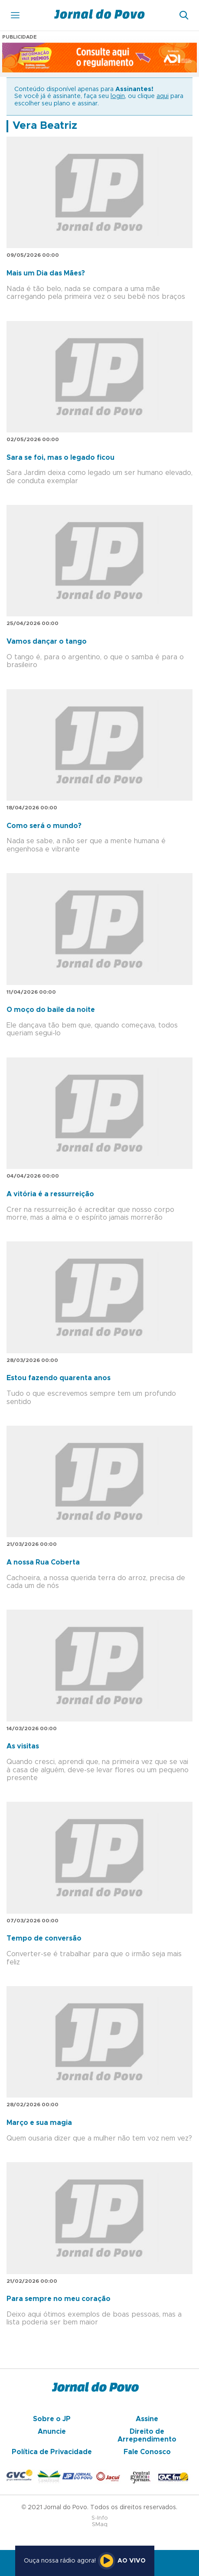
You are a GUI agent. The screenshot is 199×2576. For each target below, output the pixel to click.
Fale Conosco (147, 2451)
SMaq (100, 2524)
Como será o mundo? (44, 825)
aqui (163, 96)
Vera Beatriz (45, 126)
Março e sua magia (39, 2122)
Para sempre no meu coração (59, 2298)
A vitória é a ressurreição (50, 1194)
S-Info (99, 2518)
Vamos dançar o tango (47, 641)
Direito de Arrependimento (146, 2435)
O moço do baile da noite (51, 1009)
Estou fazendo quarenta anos (59, 1378)
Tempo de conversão (44, 1938)
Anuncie (52, 2431)
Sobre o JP (52, 2419)
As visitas (23, 1746)
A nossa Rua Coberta (43, 1562)
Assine (147, 2419)
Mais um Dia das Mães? (46, 273)
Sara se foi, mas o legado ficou (60, 457)
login (118, 96)
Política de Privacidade (52, 2451)
